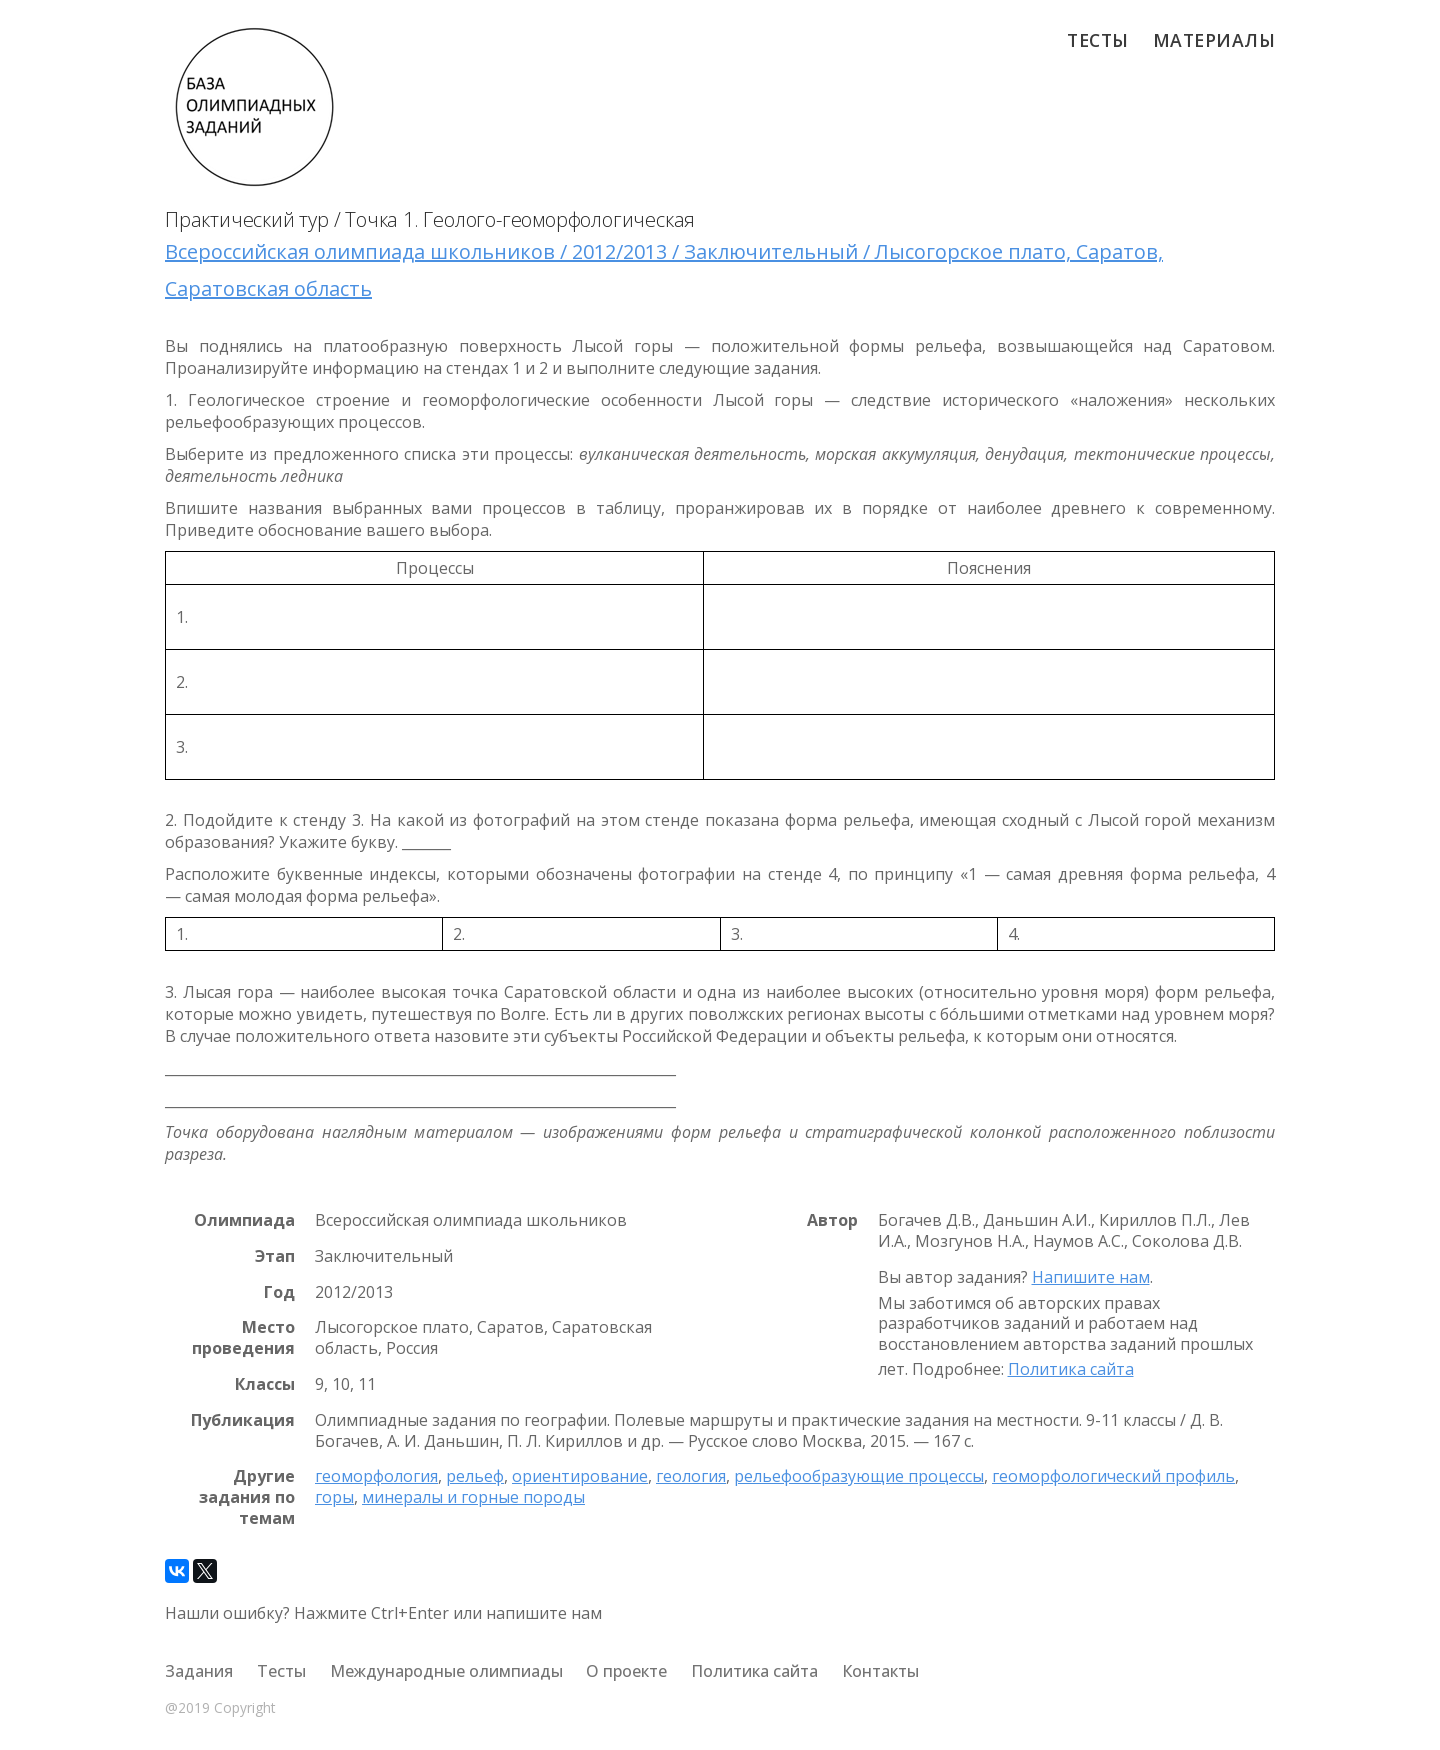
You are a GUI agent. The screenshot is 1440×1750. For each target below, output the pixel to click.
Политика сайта (1071, 1369)
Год (279, 1292)
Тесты (1098, 40)
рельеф (475, 1476)
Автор (832, 1220)
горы (334, 1497)
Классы (265, 1384)
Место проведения (243, 1338)
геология (691, 1476)
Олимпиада (244, 1220)
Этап (275, 1256)
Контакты (880, 1671)
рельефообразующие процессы (859, 1476)
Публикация (243, 1420)
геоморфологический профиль (1113, 1476)
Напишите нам (1091, 1277)
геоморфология (376, 1476)
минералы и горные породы (473, 1497)
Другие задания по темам (247, 1497)
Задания (199, 1671)
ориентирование (580, 1476)
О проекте (626, 1671)
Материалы (1214, 40)
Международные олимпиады (446, 1671)
